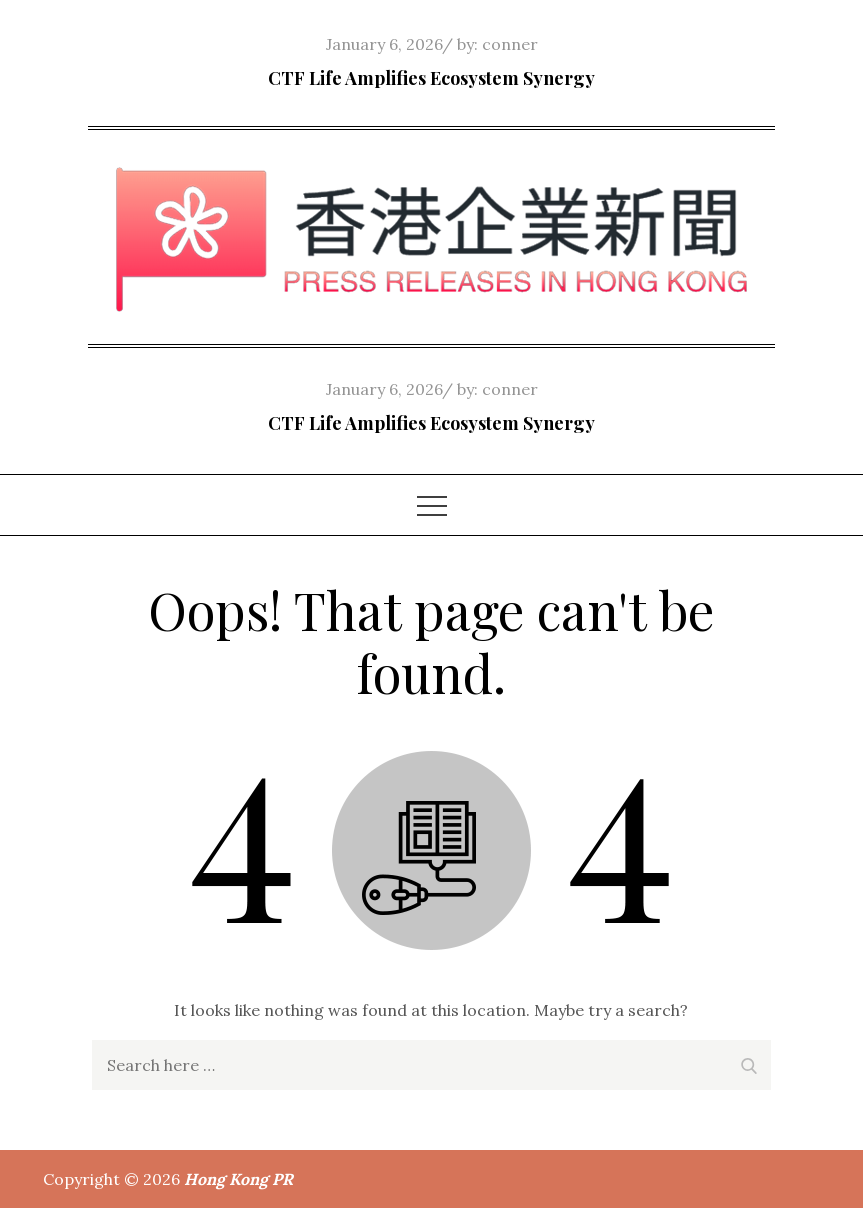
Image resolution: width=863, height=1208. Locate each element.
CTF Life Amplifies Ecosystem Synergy (431, 78)
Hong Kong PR (238, 1179)
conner (510, 44)
